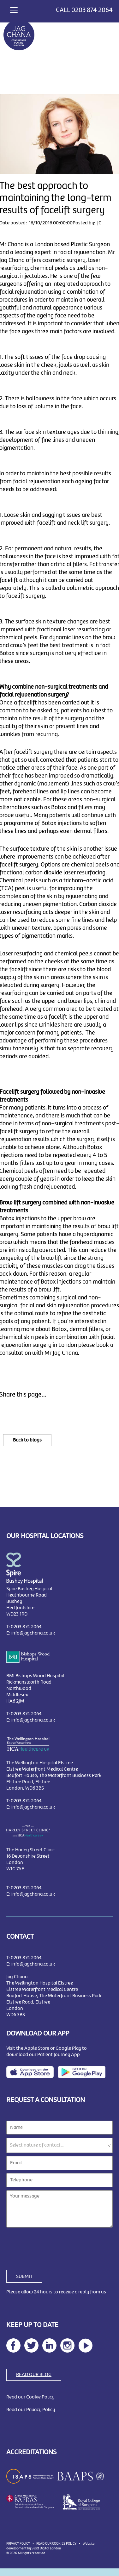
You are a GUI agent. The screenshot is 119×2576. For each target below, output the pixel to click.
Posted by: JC (87, 223)
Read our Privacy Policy (30, 2409)
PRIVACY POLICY (18, 2544)
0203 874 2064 (92, 10)
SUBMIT (24, 2276)
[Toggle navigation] (13, 9)
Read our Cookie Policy (30, 2397)
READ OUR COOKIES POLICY (56, 2544)
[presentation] (54, 2245)
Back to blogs (27, 1440)
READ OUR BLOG (33, 2374)
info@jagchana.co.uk (33, 1633)
